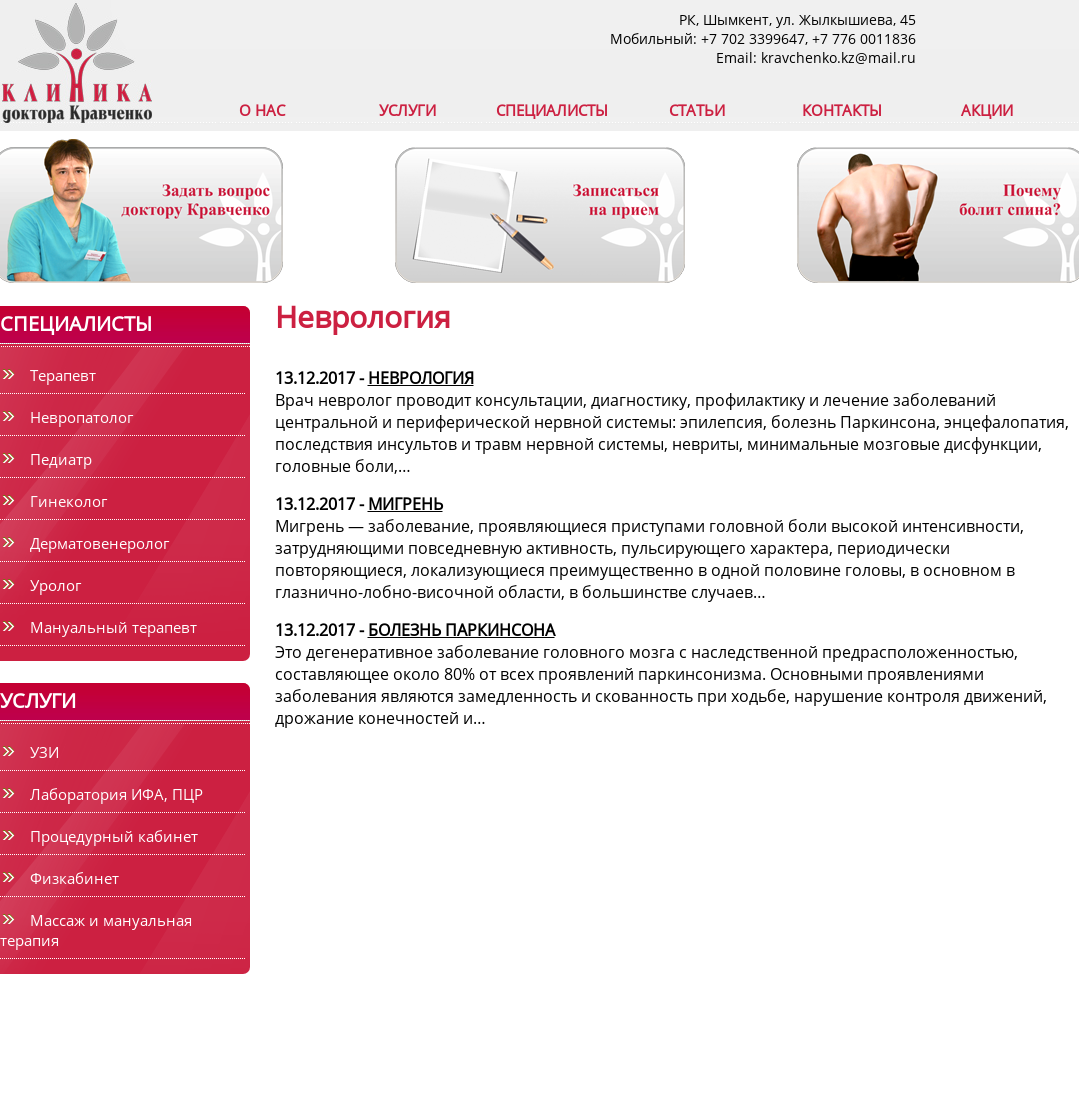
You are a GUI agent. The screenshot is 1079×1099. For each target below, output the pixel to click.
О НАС (262, 110)
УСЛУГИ (407, 110)
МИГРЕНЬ (405, 504)
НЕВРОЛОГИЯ (421, 378)
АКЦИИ (987, 110)
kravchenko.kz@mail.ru (838, 57)
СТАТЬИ (697, 110)
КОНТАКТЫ (842, 110)
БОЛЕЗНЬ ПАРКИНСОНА (461, 630)
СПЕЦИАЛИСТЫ (552, 110)
